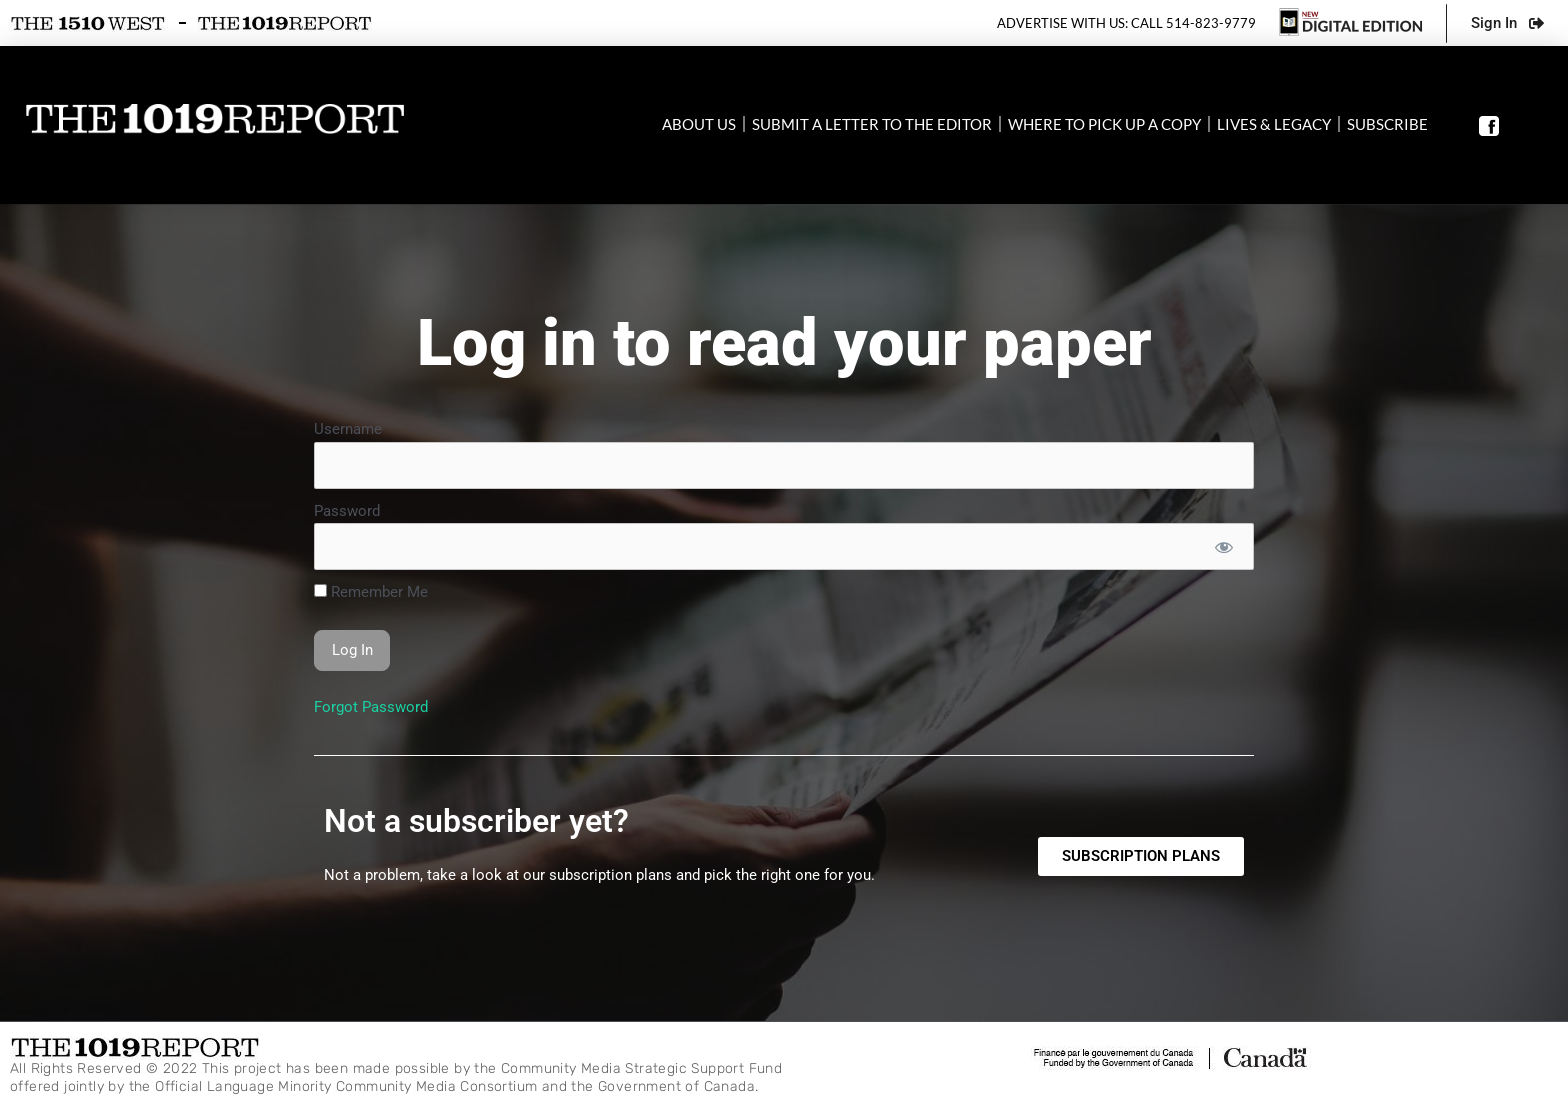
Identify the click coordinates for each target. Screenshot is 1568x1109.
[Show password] (1223, 546)
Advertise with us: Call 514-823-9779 (1126, 23)
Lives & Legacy (1274, 124)
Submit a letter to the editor (872, 124)
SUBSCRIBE (1387, 124)
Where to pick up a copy (1104, 124)
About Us (699, 124)
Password (347, 511)
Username (348, 429)
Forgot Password (371, 707)
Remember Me (371, 592)
